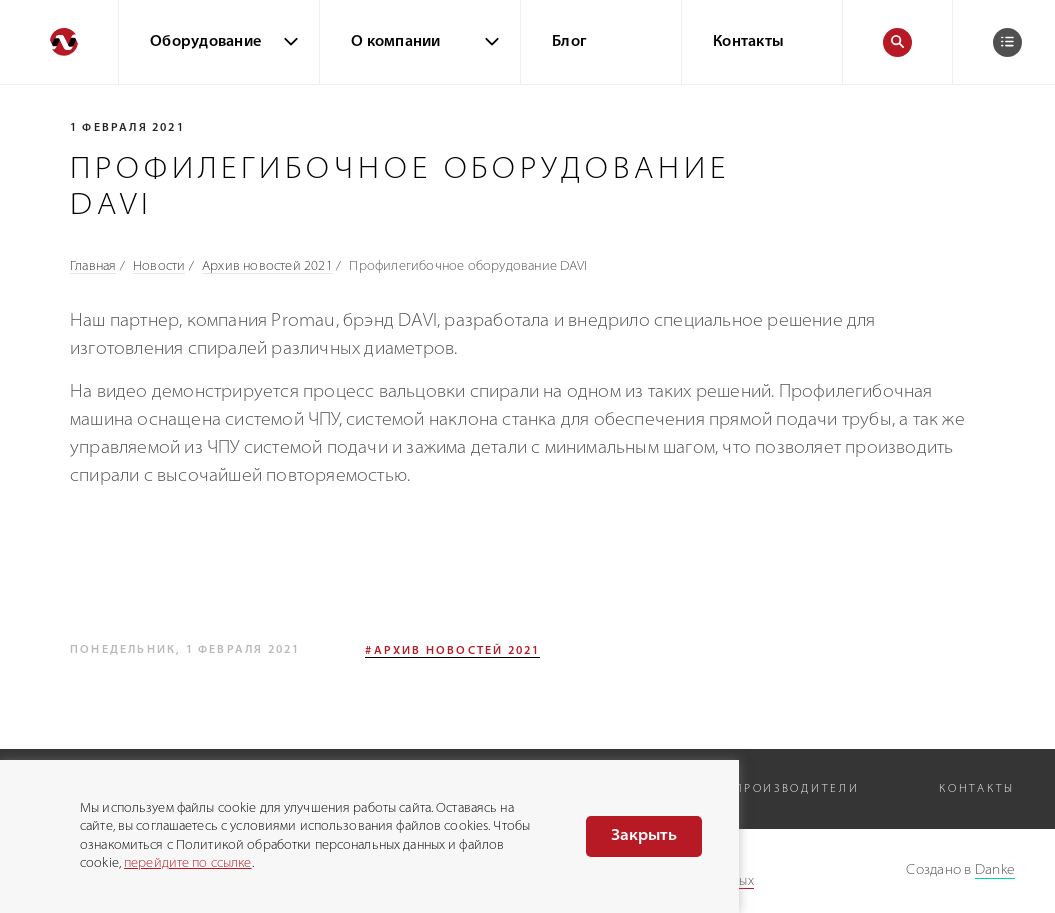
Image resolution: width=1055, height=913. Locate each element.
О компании (396, 42)
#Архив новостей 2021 (452, 651)
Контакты (748, 42)
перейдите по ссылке (187, 863)
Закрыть (644, 836)
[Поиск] (897, 42)
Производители (796, 789)
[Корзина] (1007, 42)
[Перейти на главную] (59, 42)
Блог (569, 42)
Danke (995, 870)
